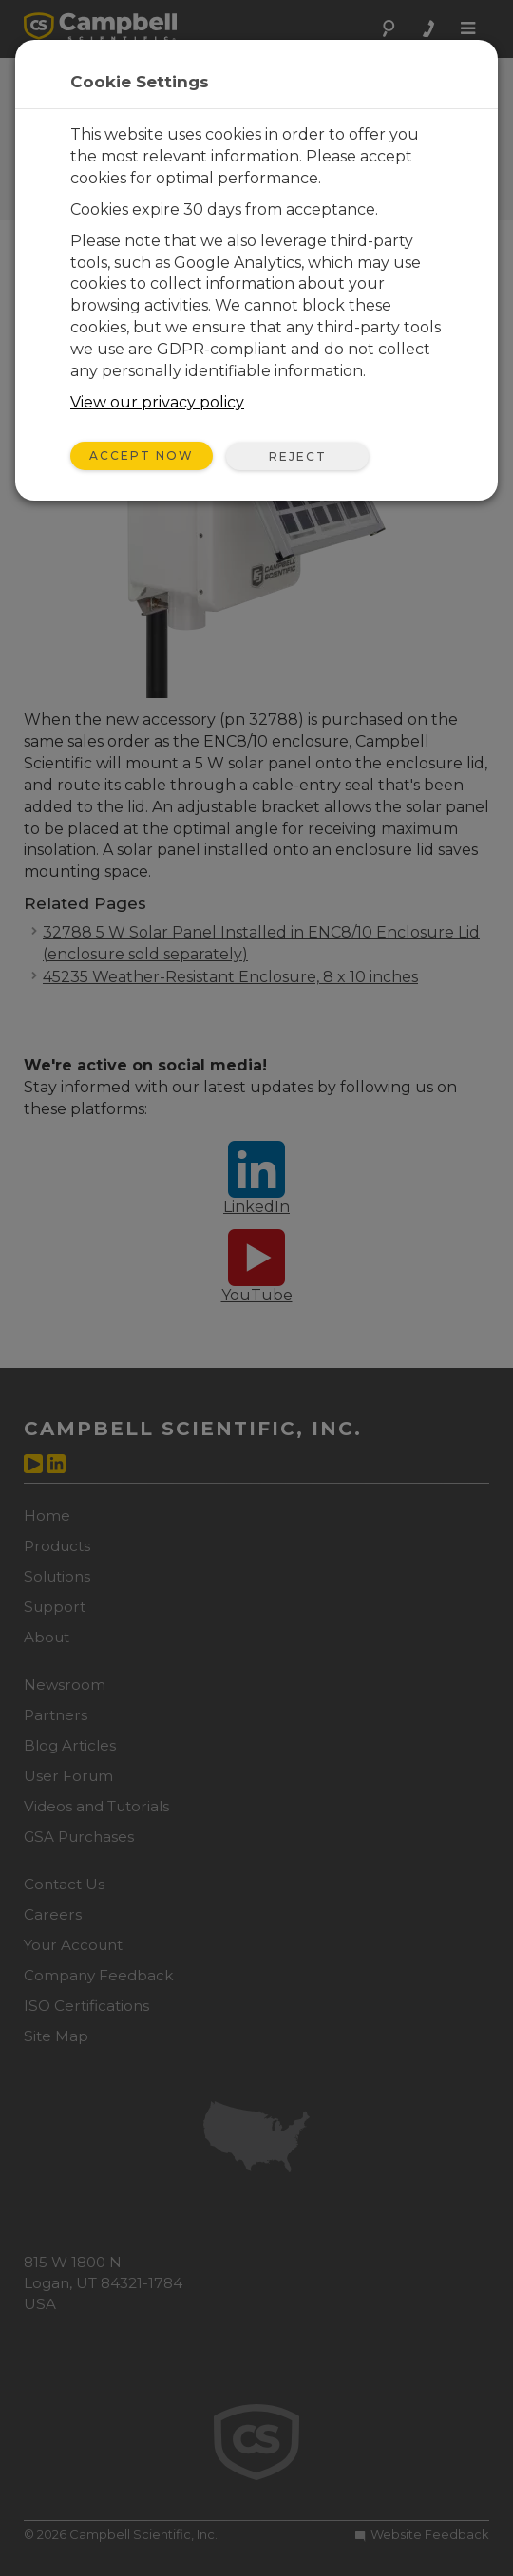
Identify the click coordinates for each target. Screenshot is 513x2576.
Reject (298, 456)
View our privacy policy (157, 402)
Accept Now (141, 455)
